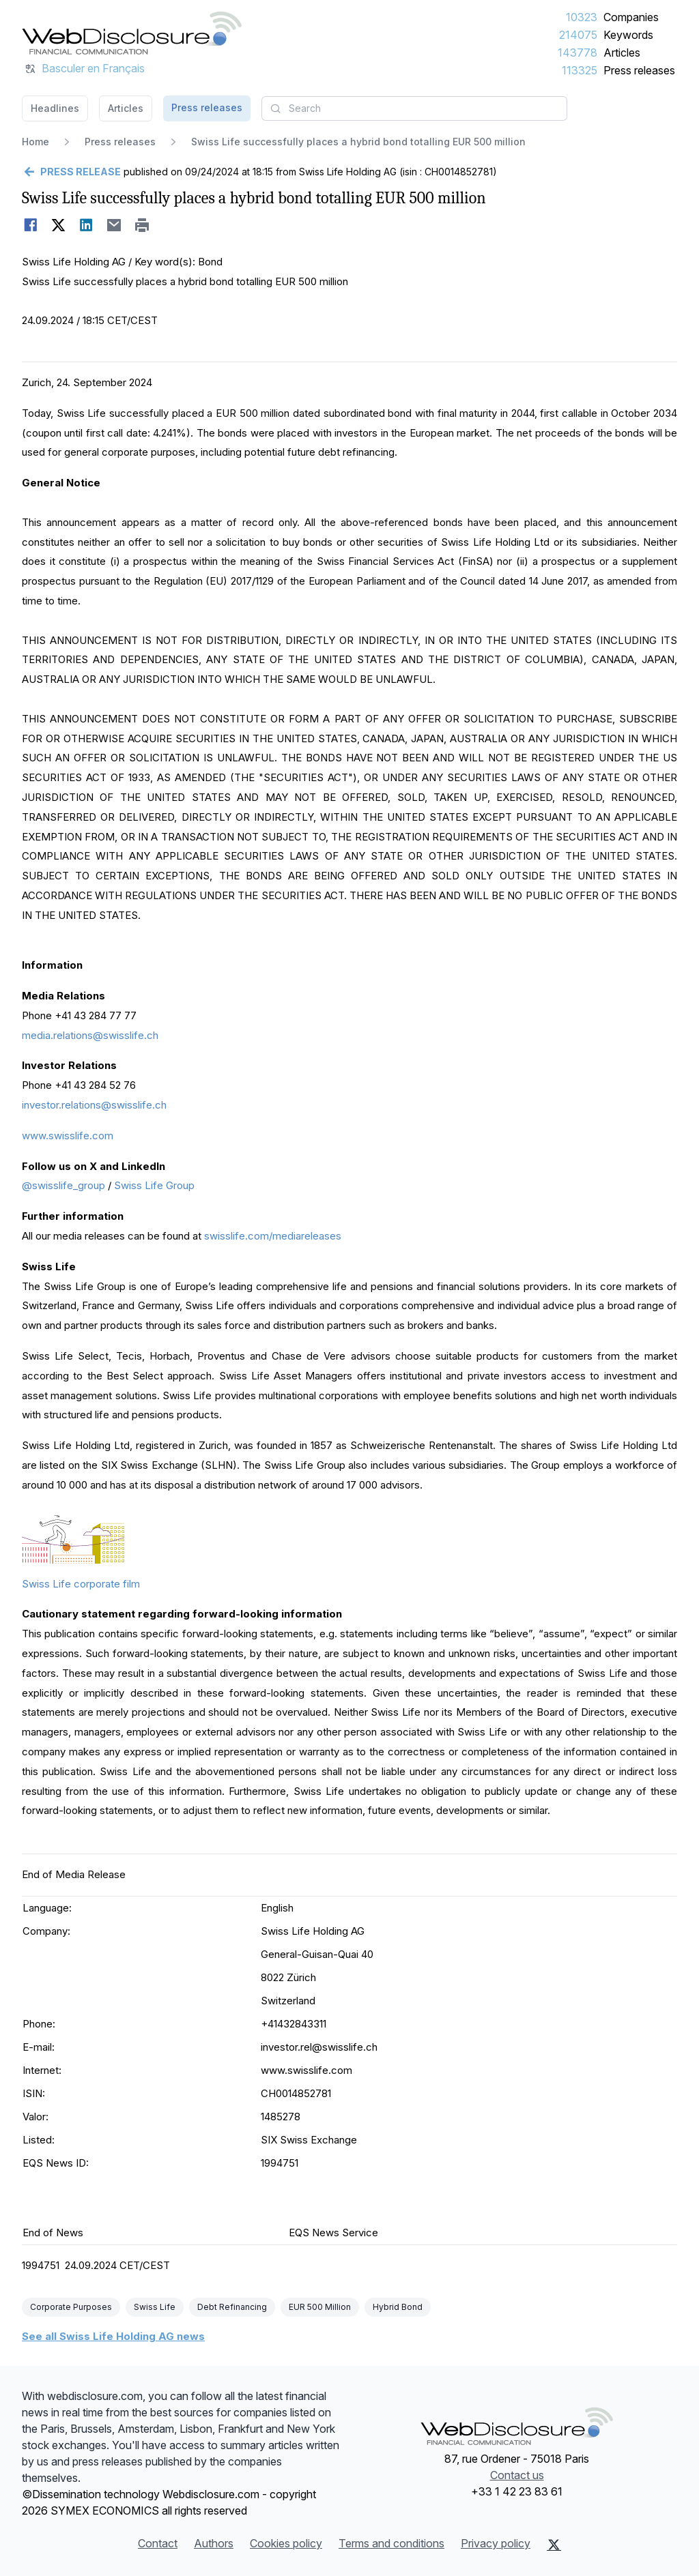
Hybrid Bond (398, 2307)
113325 (579, 70)
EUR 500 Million (320, 2307)
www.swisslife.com (67, 1135)
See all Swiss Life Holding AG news (113, 2336)
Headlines (55, 108)
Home (35, 141)
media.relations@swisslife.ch (90, 1035)
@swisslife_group (63, 1185)
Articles (621, 52)
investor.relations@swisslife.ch (94, 1104)
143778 (577, 52)
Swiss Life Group (154, 1185)
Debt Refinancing (232, 2307)
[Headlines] (132, 33)
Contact (157, 2543)
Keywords (628, 35)
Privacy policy (495, 2543)
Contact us (517, 2475)
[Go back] (71, 171)
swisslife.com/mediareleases (272, 1235)
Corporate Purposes (71, 2307)
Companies (631, 17)
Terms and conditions (391, 2543)
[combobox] (414, 108)
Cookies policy (286, 2543)
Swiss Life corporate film (81, 1583)
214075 (578, 35)
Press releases (639, 70)
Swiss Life (154, 2307)
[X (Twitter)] (554, 2544)
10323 (581, 17)
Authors (213, 2543)
